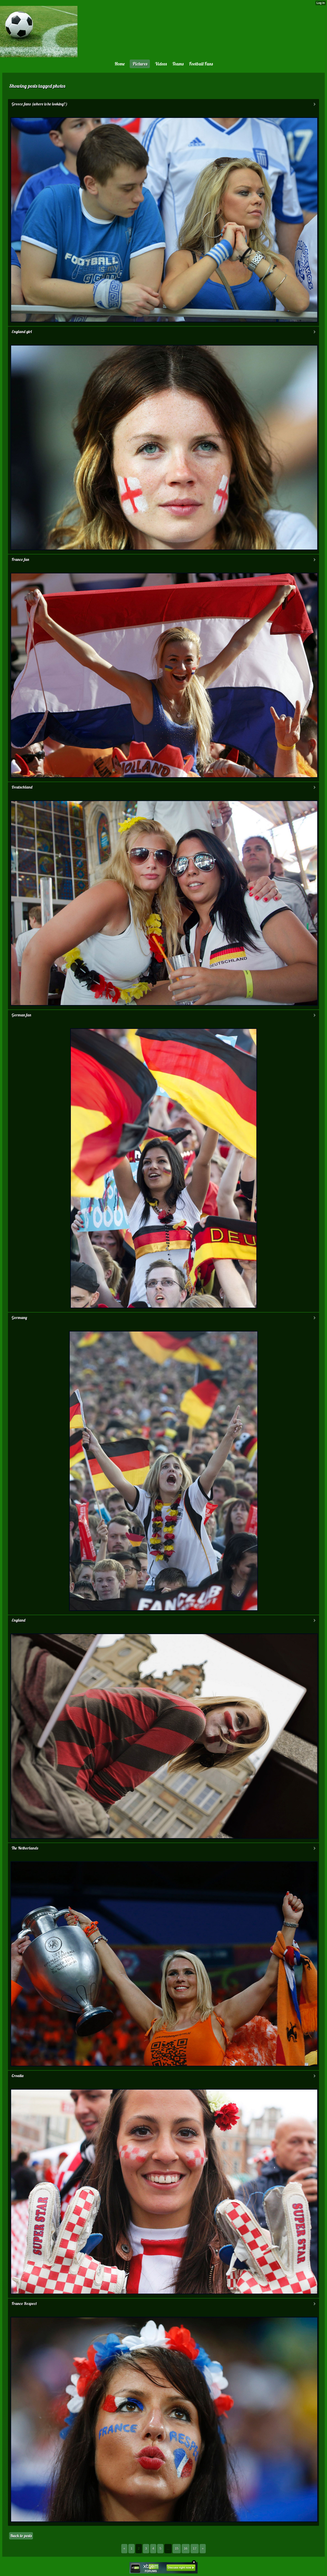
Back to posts (21, 2535)
